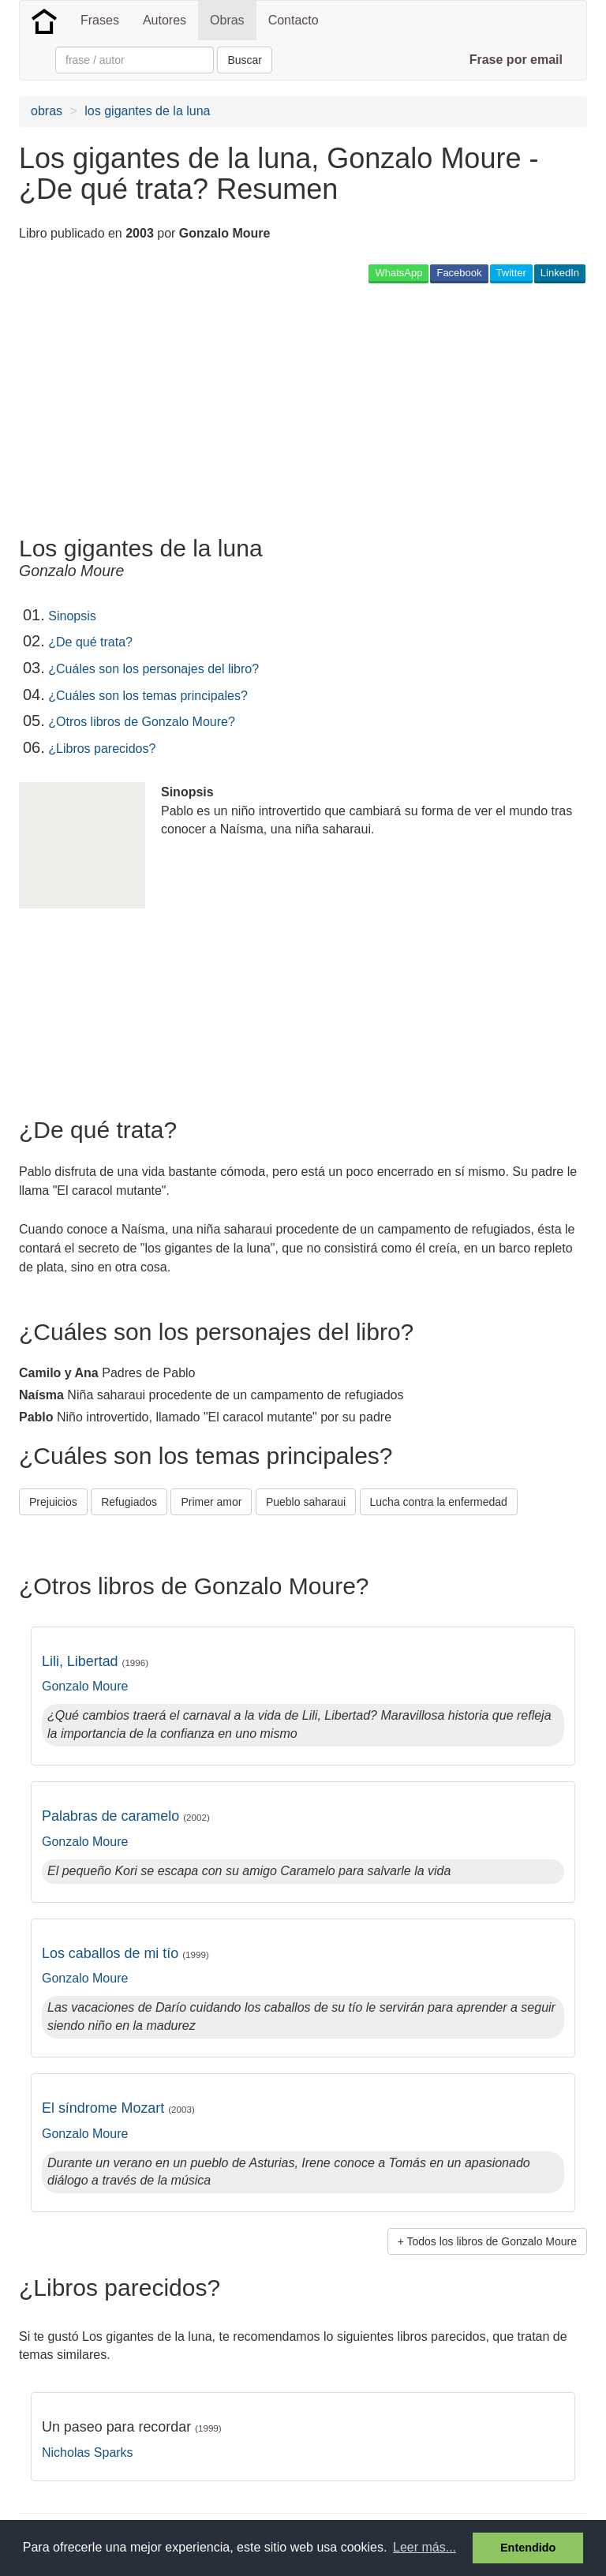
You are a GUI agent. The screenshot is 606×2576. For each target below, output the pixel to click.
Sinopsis (71, 616)
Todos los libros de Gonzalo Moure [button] (491, 2241)
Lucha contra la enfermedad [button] (438, 1502)
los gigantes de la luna (147, 111)
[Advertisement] (203, 408)
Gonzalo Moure (85, 1686)
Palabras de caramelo (126, 1816)
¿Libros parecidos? (101, 748)
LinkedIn (560, 273)
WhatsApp (398, 273)
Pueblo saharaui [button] (306, 1502)
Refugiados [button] (129, 1502)
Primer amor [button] (211, 1502)
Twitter (511, 273)
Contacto (293, 20)
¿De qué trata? (90, 642)
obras (46, 111)
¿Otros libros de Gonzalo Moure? (141, 721)
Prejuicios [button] (53, 1502)
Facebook (458, 273)
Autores (164, 20)
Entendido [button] (528, 2547)
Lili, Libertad (95, 1661)
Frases (99, 20)
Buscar (244, 60)
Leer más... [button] (424, 2547)
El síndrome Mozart (118, 2108)
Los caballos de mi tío (125, 1953)
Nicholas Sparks (87, 2452)
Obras (227, 20)
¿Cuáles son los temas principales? (148, 695)
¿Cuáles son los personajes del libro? (153, 669)
